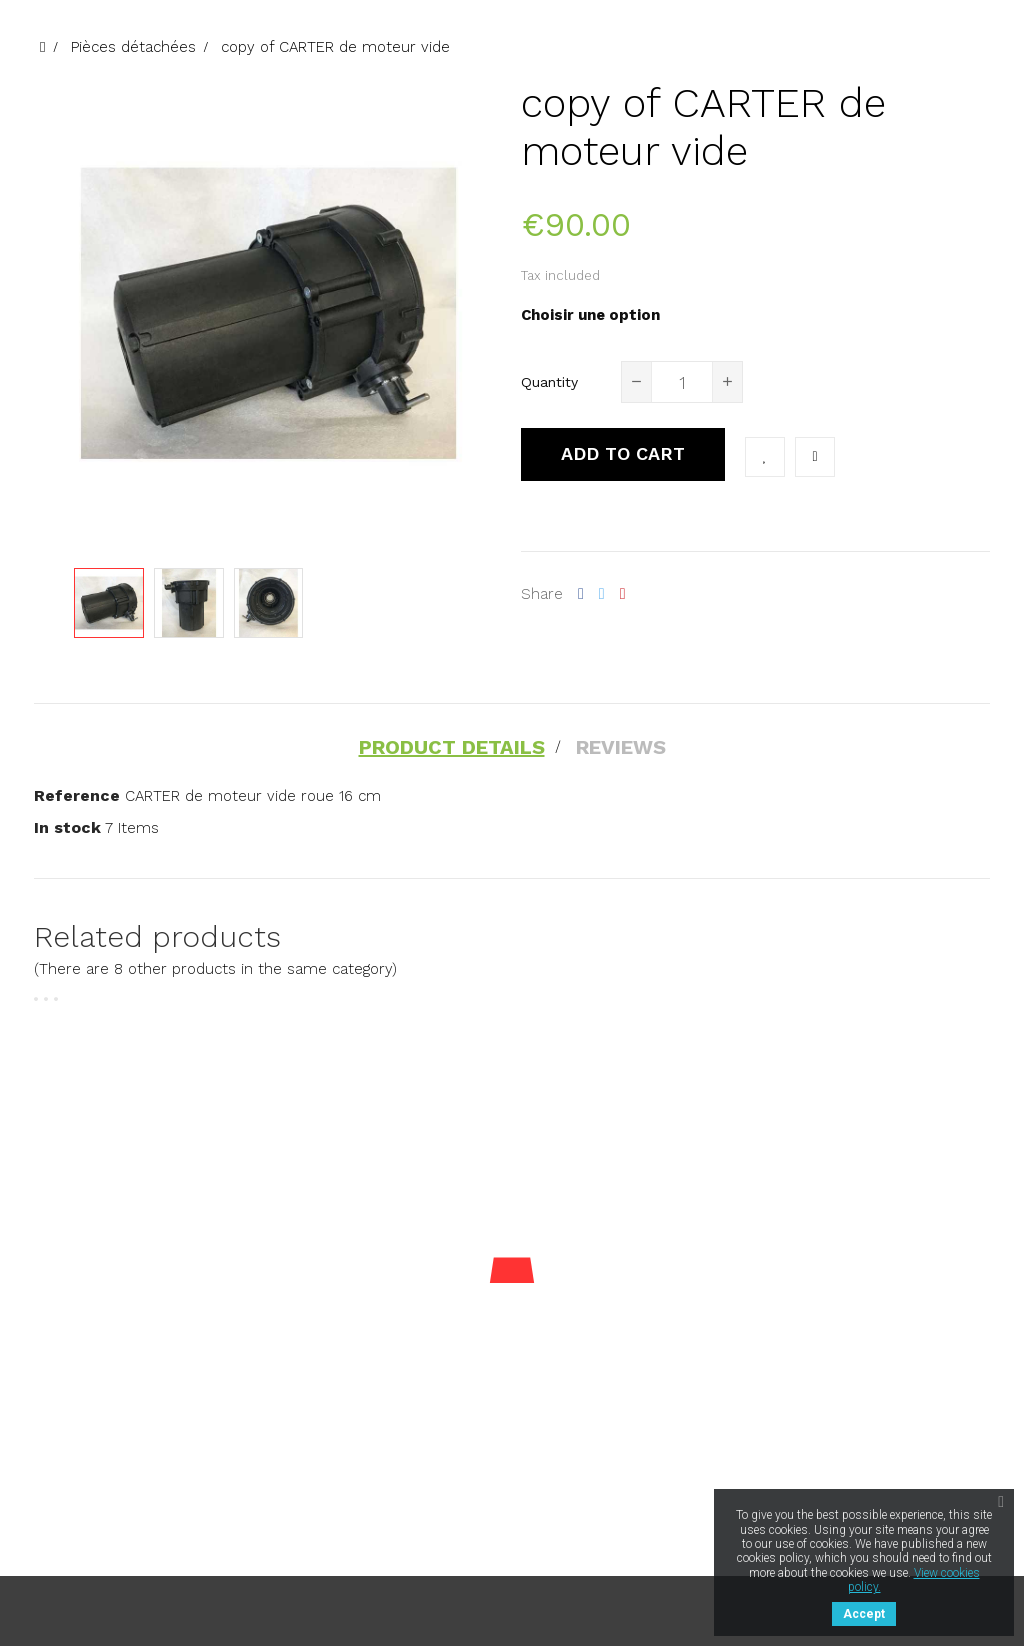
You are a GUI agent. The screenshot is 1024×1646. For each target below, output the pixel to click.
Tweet (602, 594)
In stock (67, 827)
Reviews (621, 747)
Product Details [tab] (452, 747)
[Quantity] (682, 382)
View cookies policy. (914, 1580)
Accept (864, 1614)
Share (581, 594)
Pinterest (623, 594)
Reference (77, 795)
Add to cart (623, 453)
